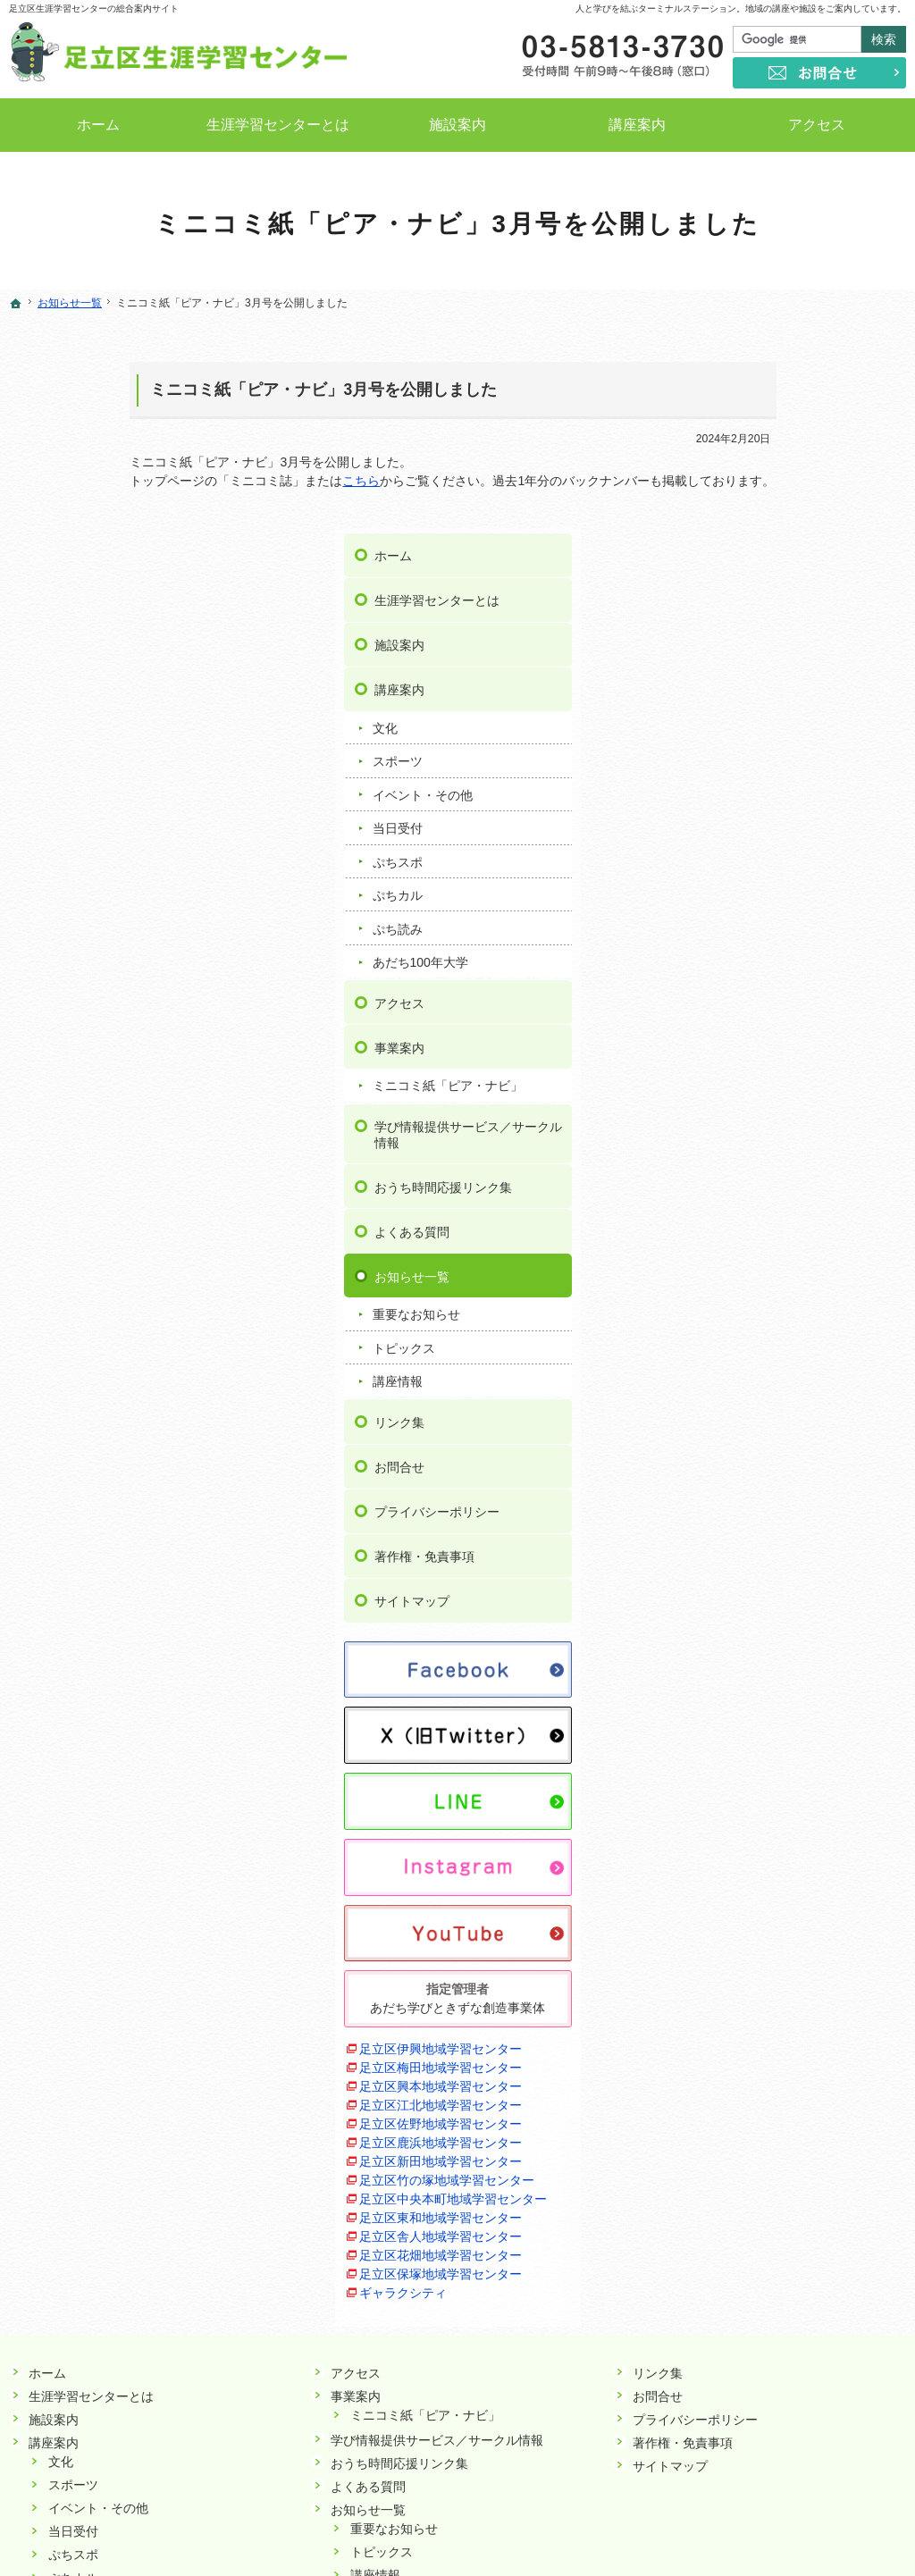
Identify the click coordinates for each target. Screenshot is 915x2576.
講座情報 (735, 1166)
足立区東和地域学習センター (779, 1997)
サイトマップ (749, 1386)
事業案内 (737, 832)
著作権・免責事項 (762, 1341)
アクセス (737, 787)
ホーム (731, 340)
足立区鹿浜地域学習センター (779, 1922)
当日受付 (735, 613)
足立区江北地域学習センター (779, 1884)
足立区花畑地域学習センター (779, 2034)
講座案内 (737, 474)
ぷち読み (735, 713)
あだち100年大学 (758, 746)
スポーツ (735, 546)
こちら (240, 481)
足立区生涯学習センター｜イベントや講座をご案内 (503, 2535)
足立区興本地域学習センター (779, 1866)
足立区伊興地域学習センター (779, 1828)
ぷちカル (735, 680)
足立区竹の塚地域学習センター (785, 1959)
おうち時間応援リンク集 (781, 971)
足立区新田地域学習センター (779, 1941)
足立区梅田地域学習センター (779, 1847)
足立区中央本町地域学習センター (792, 1978)
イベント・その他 (760, 579)
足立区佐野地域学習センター (779, 1903)
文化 (722, 513)
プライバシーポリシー (774, 1296)
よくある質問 (749, 1016)
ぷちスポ (735, 646)
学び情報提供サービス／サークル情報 (806, 919)
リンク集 (737, 1206)
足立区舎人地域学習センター (779, 2016)
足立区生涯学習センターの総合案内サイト (94, 8)
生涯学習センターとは (774, 385)
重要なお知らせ (754, 1099)
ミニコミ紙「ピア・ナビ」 (785, 870)
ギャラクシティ (741, 2072)
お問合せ (737, 1251)
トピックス (741, 1132)
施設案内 (737, 430)
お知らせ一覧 (749, 1060)
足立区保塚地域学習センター (779, 2053)
